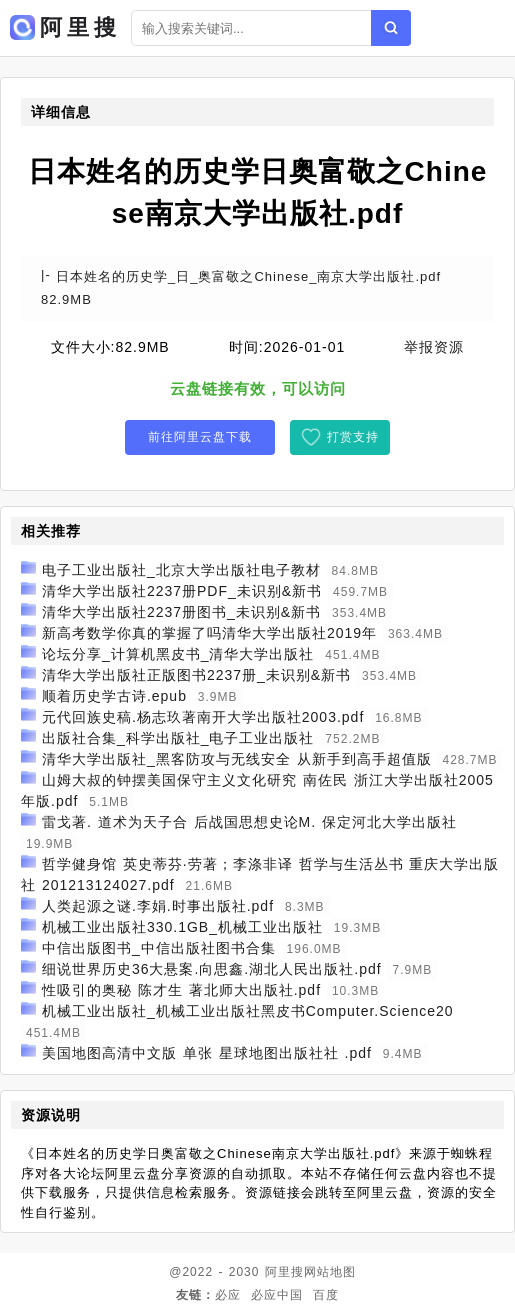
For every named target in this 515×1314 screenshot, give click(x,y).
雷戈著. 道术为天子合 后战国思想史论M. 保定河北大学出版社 (249, 822)
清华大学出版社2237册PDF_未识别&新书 (182, 591)
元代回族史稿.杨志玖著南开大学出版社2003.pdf (203, 717)
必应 (228, 1295)
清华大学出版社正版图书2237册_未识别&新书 (196, 675)
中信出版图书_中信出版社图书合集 (159, 948)
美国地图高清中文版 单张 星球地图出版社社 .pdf (207, 1053)
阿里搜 (284, 1272)
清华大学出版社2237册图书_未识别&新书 (181, 612)
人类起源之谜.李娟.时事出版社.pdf (158, 906)
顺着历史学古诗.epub (114, 696)
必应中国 (277, 1295)
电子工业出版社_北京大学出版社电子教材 (181, 570)
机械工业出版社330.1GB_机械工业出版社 (182, 927)
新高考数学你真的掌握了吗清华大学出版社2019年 (209, 633)
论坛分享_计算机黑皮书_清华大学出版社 (178, 654)
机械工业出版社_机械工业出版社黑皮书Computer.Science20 (248, 1011)
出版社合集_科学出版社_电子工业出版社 (178, 738)
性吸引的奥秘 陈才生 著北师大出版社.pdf (181, 990)
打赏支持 (353, 437)
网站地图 (330, 1272)
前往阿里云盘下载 (200, 437)
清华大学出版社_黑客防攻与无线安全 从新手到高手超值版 (237, 759)
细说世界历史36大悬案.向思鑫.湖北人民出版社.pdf (212, 969)
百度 (326, 1295)
